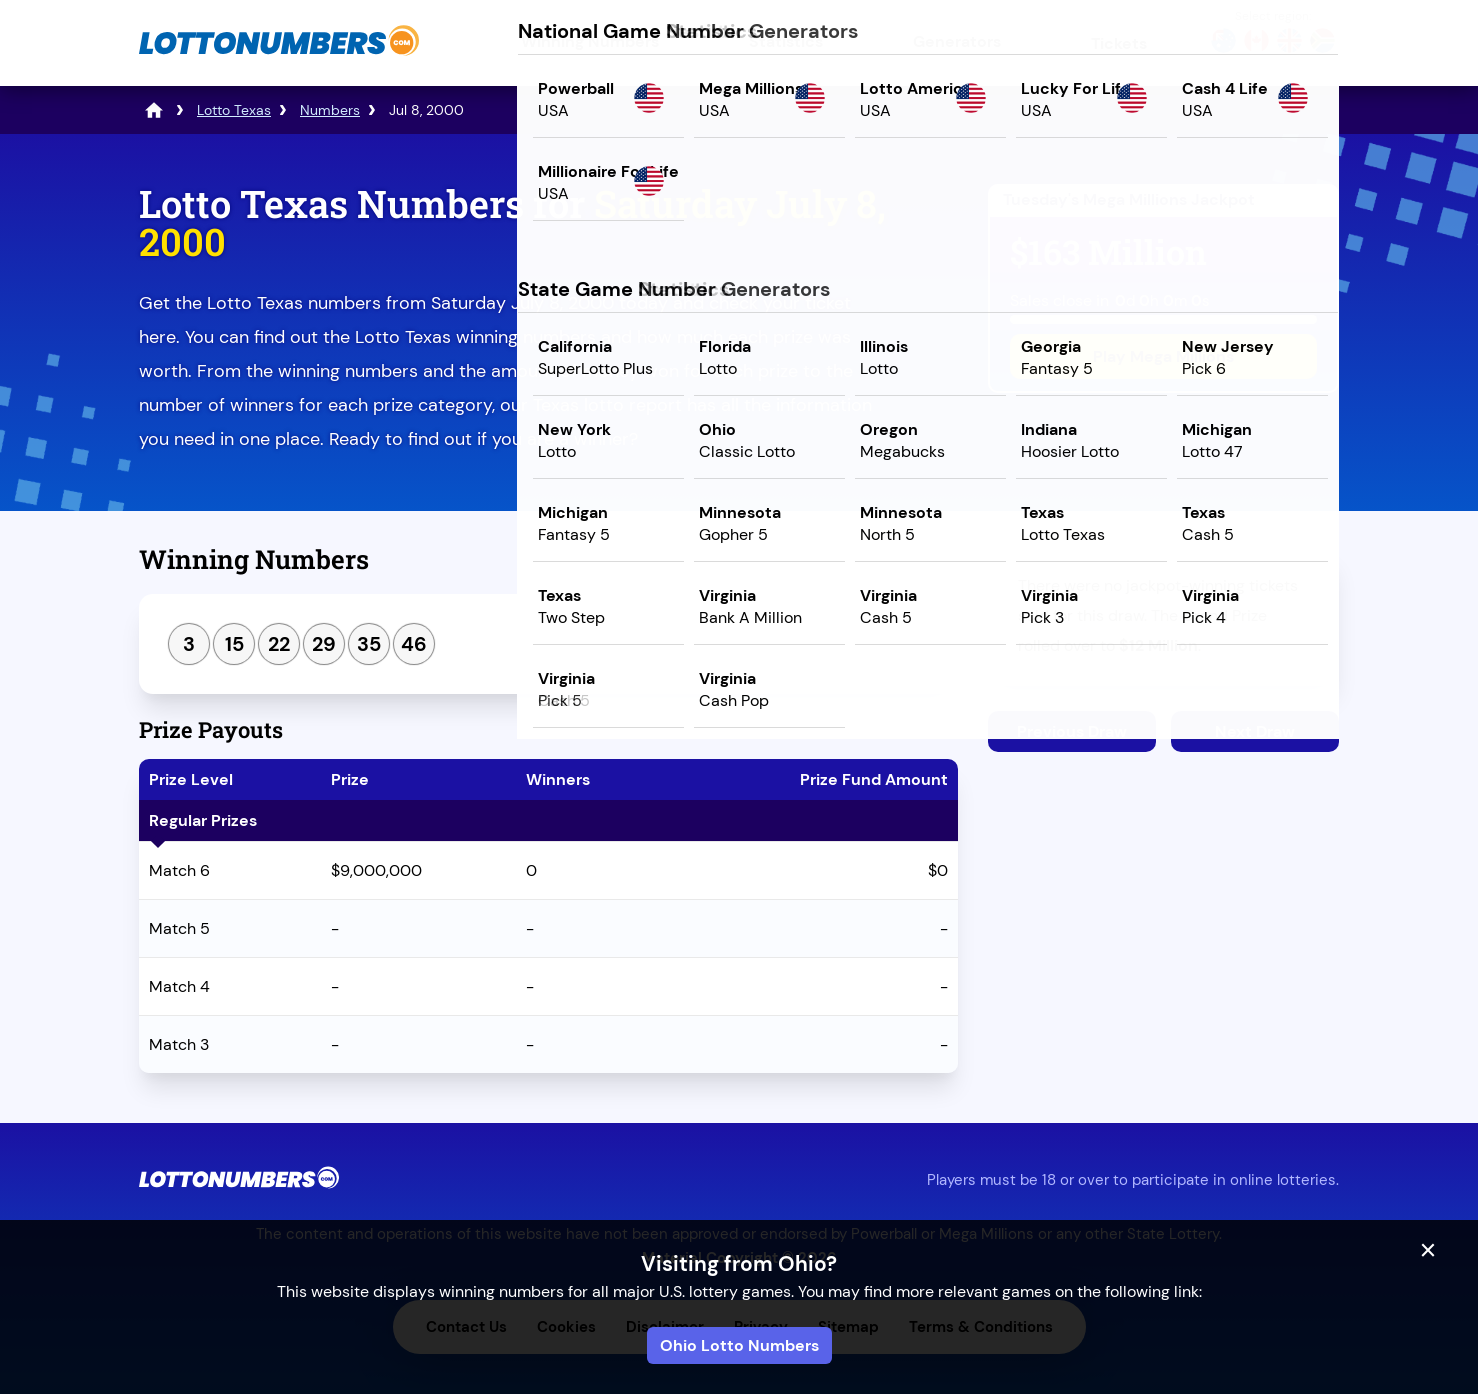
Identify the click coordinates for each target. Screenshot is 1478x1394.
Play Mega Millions (1163, 356)
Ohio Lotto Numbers (739, 1345)
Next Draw (1255, 731)
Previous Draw (1072, 731)
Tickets (1119, 43)
